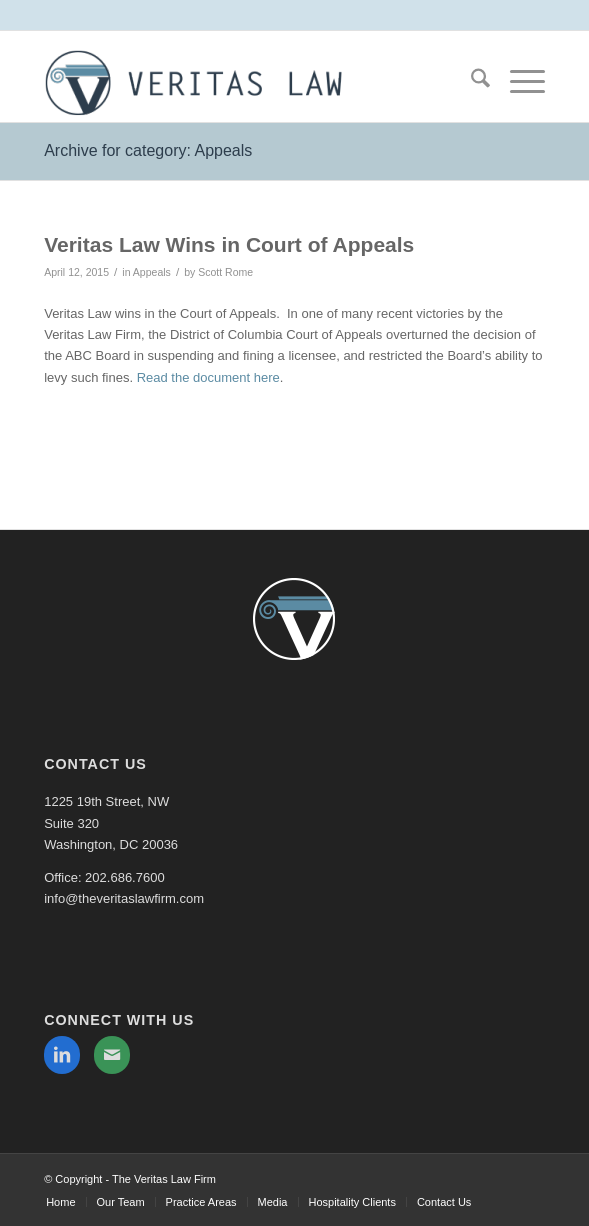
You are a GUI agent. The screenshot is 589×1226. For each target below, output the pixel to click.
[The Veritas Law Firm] (244, 82)
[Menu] (517, 82)
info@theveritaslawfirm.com (124, 898)
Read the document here (208, 377)
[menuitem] (470, 82)
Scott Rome (225, 272)
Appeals (152, 272)
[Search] (470, 82)
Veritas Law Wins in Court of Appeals (229, 244)
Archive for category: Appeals (148, 150)
